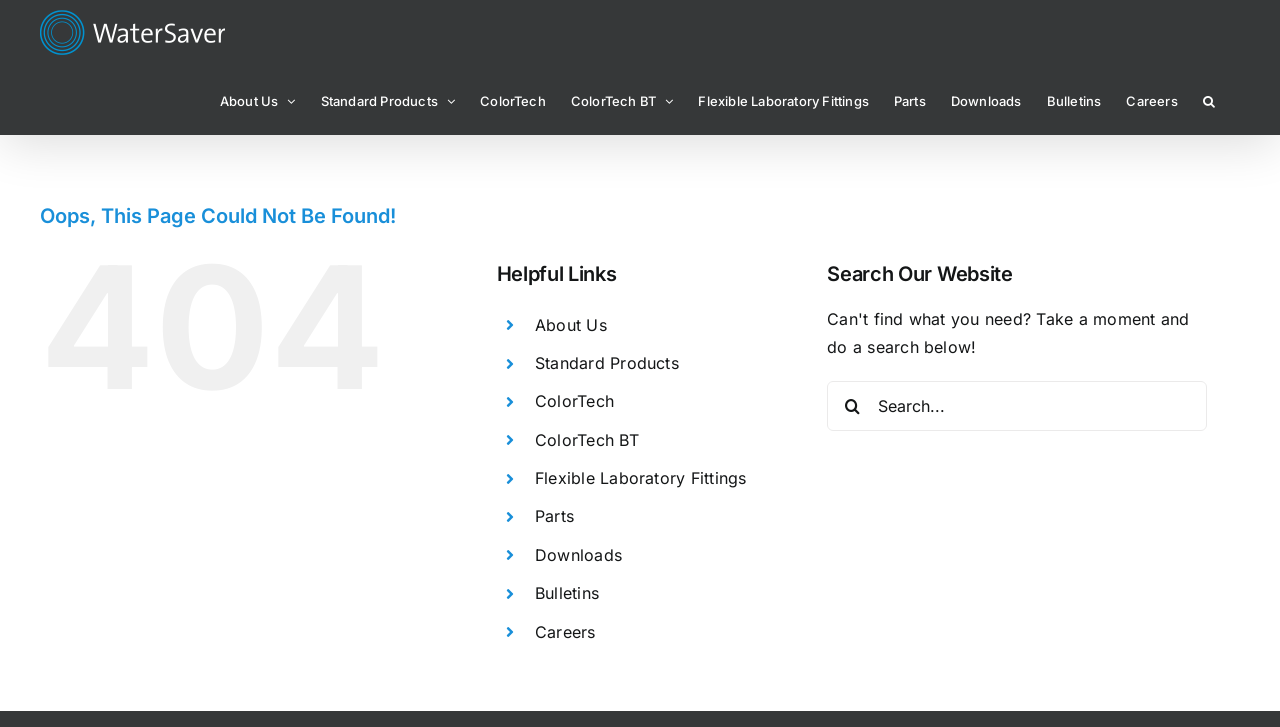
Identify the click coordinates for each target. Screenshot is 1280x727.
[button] (1209, 100)
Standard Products (607, 363)
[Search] (852, 406)
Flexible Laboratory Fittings (641, 478)
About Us (571, 325)
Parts (554, 516)
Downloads (578, 555)
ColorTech (574, 401)
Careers (565, 632)
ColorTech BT (587, 440)
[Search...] (1017, 406)
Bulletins (567, 593)
